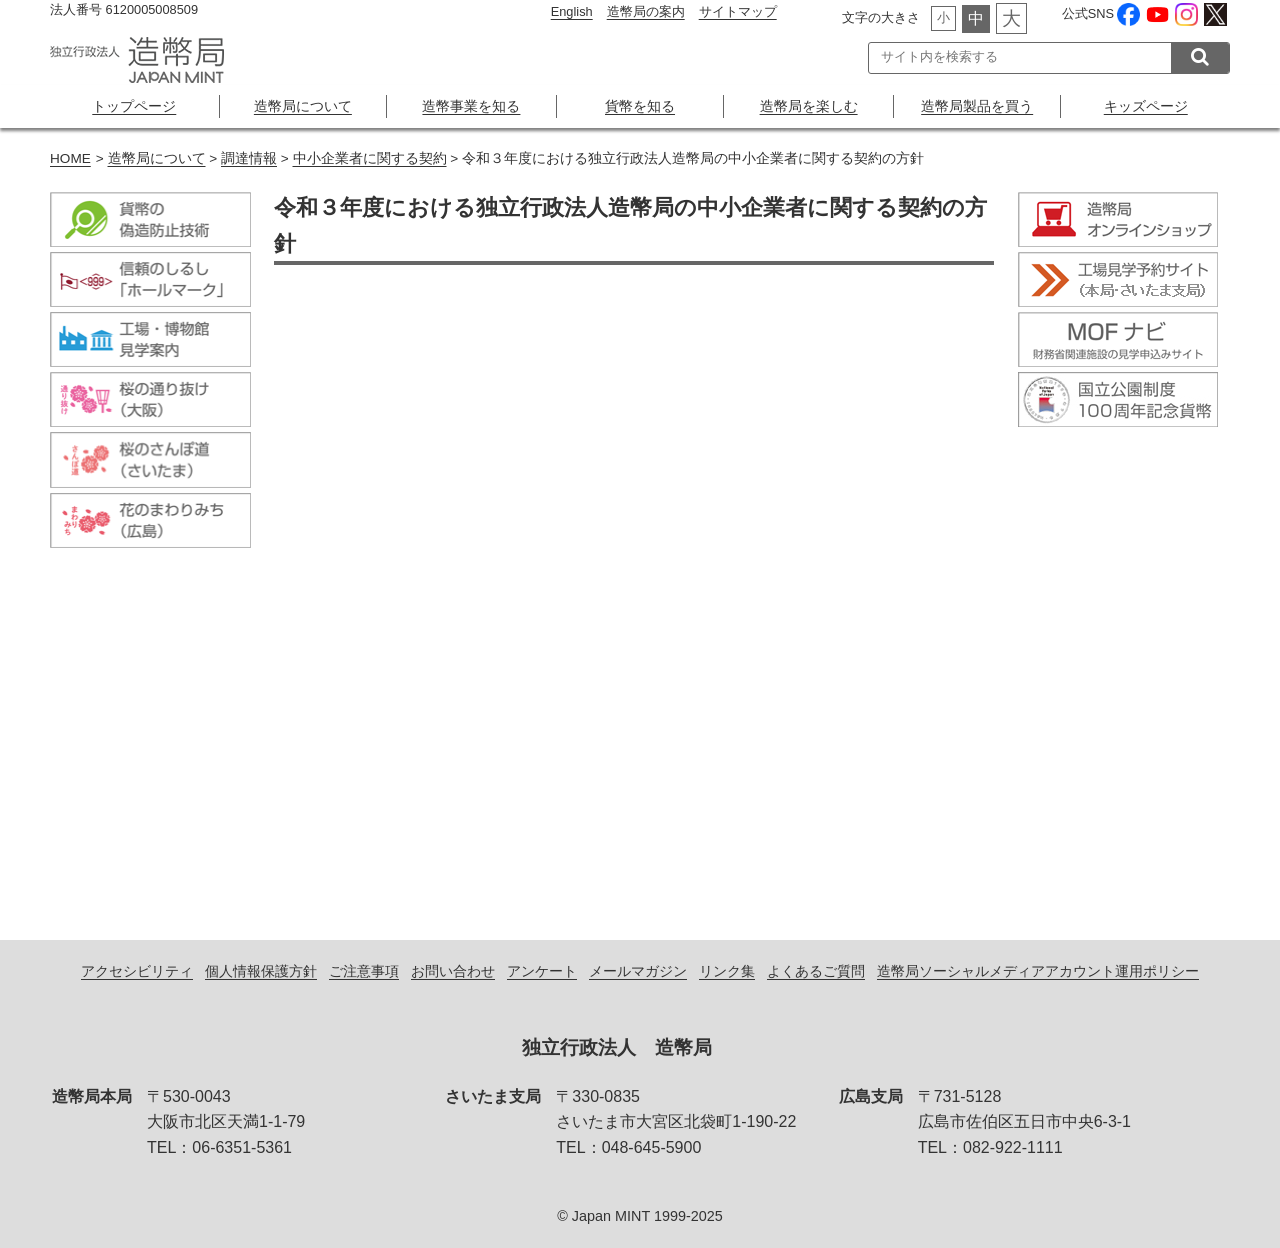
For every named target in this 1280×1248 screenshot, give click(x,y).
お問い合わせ (453, 971)
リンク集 (727, 971)
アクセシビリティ (137, 971)
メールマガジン (638, 971)
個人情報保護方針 (261, 971)
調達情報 (249, 158)
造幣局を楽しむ (809, 106)
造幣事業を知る (471, 106)
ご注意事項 (364, 971)
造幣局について (303, 106)
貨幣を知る (640, 106)
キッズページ (1146, 106)
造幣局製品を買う (977, 106)
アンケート (542, 971)
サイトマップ (738, 11)
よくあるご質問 (816, 971)
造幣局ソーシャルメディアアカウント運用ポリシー (1038, 971)
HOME (70, 158)
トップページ (134, 106)
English (572, 11)
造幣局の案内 (646, 11)
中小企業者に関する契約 (370, 158)
